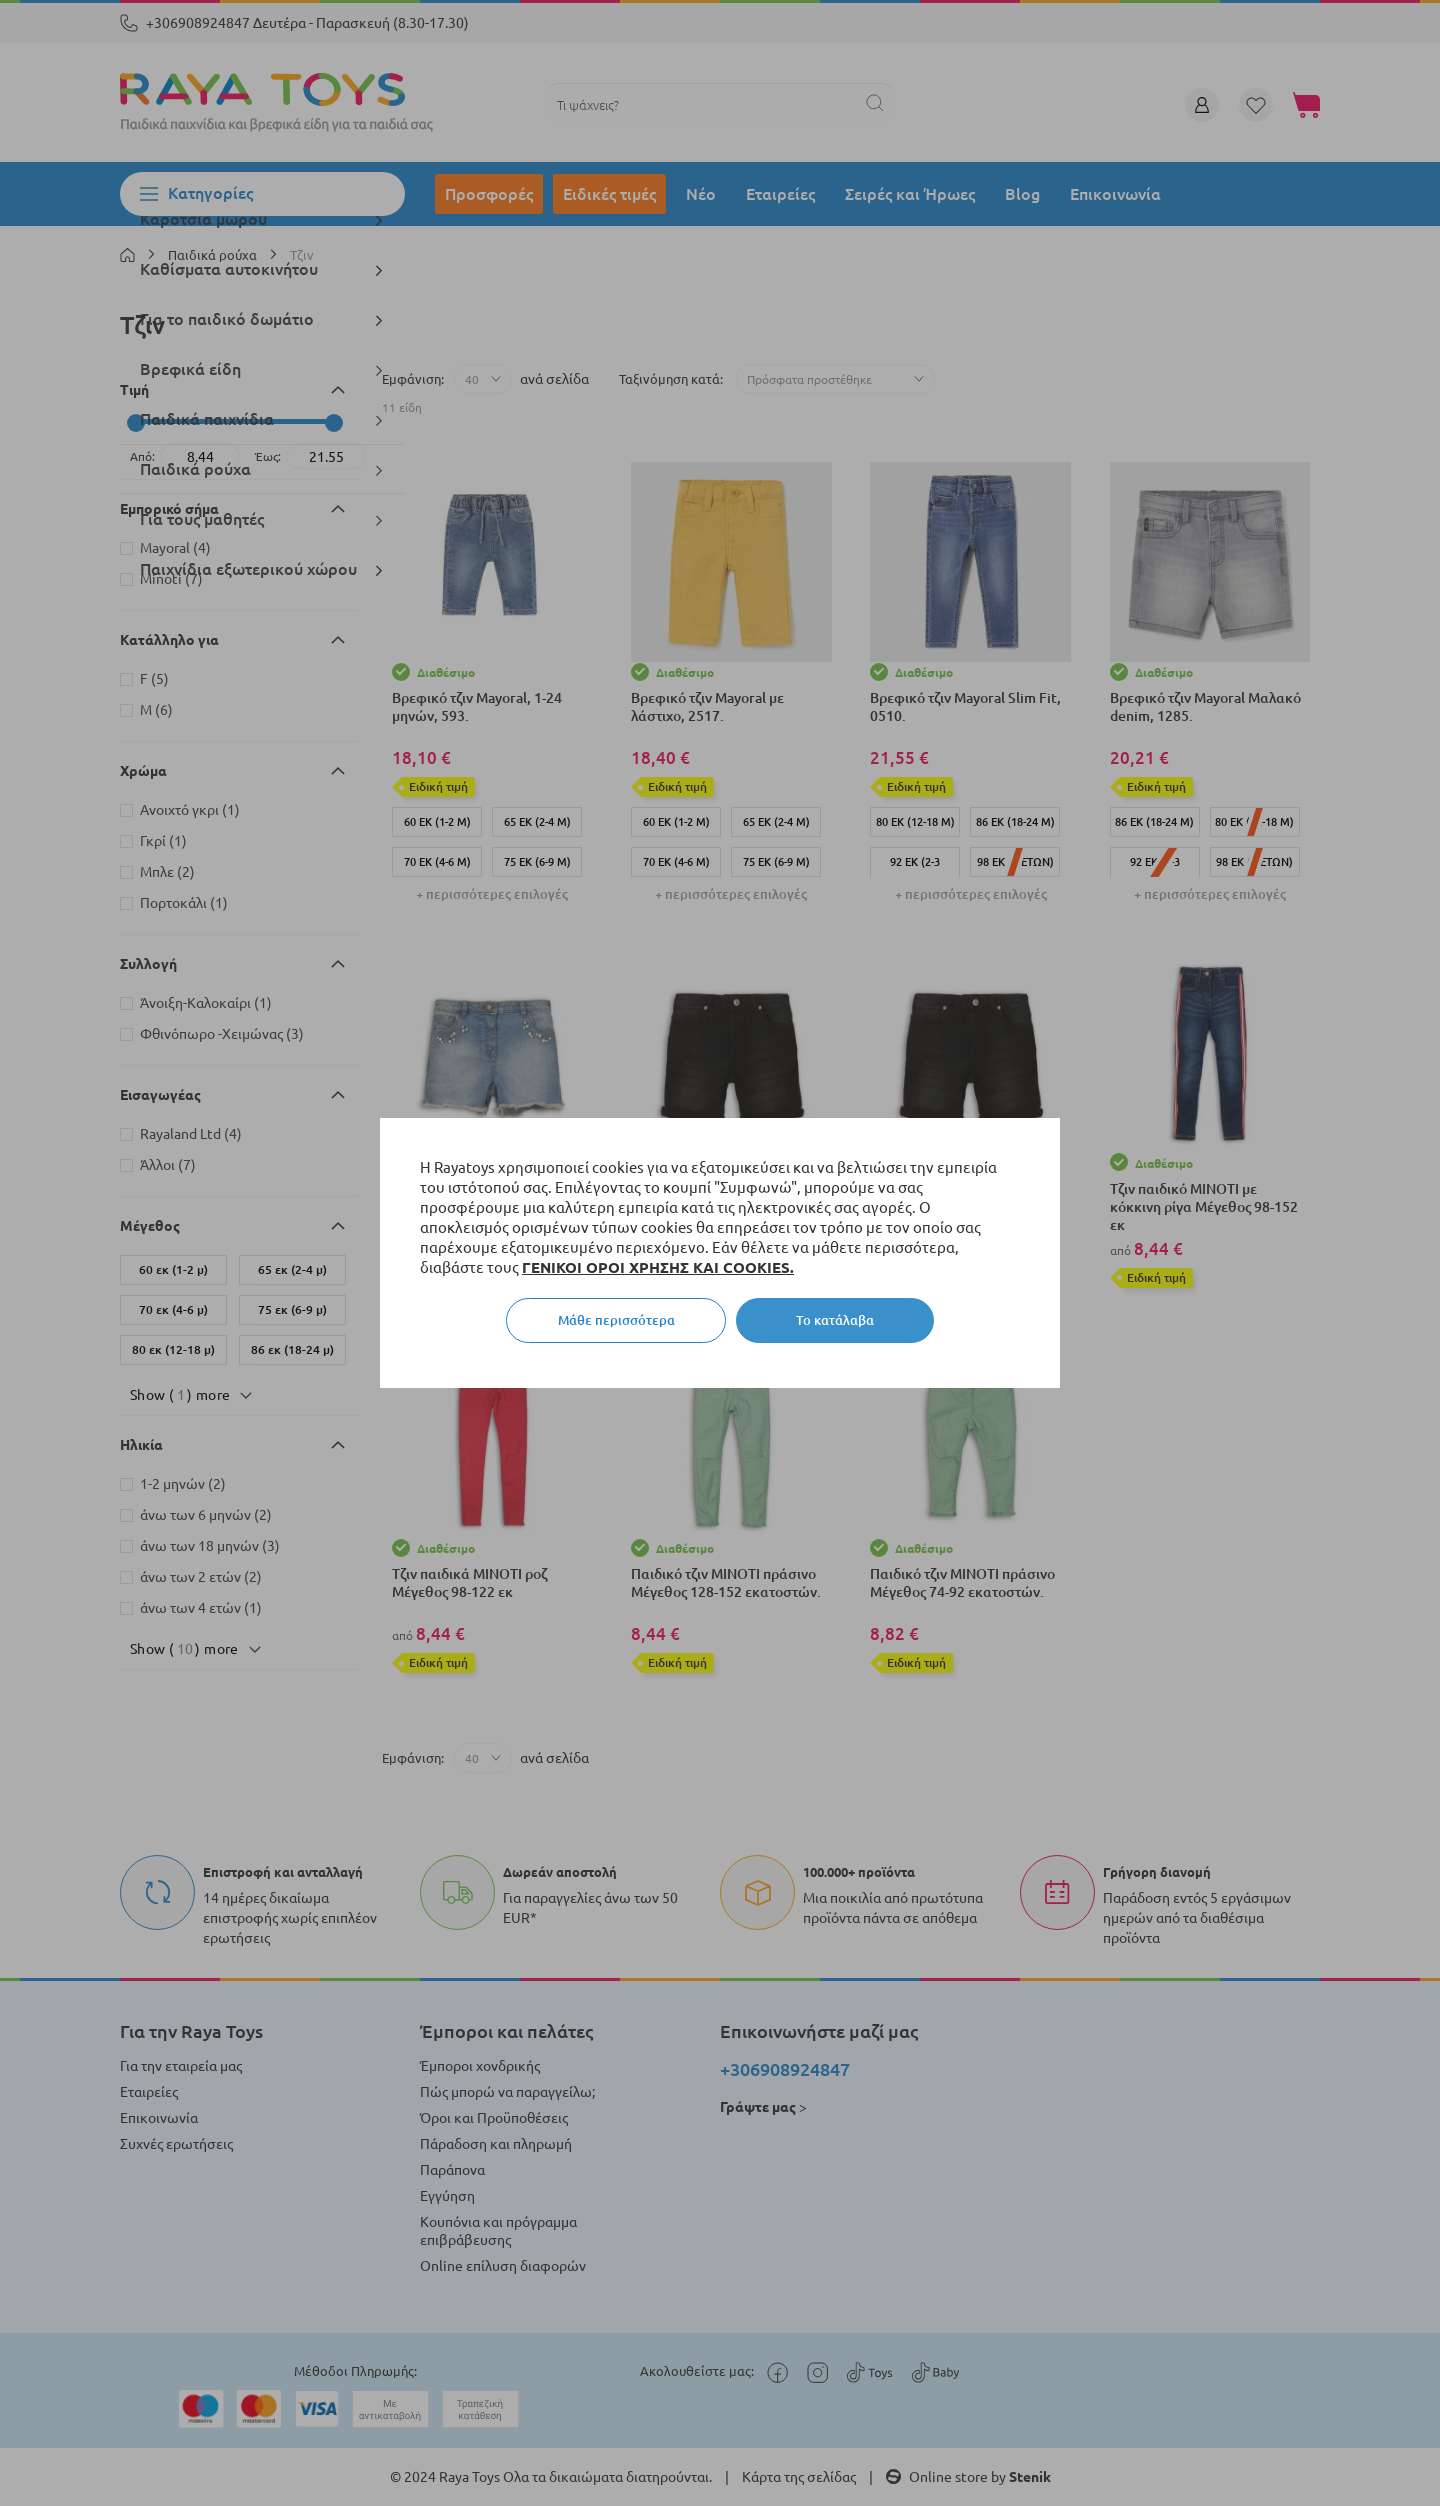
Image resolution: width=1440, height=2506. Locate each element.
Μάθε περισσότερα (616, 1320)
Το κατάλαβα (835, 1320)
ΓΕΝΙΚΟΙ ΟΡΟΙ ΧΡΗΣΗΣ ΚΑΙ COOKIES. (658, 1267)
